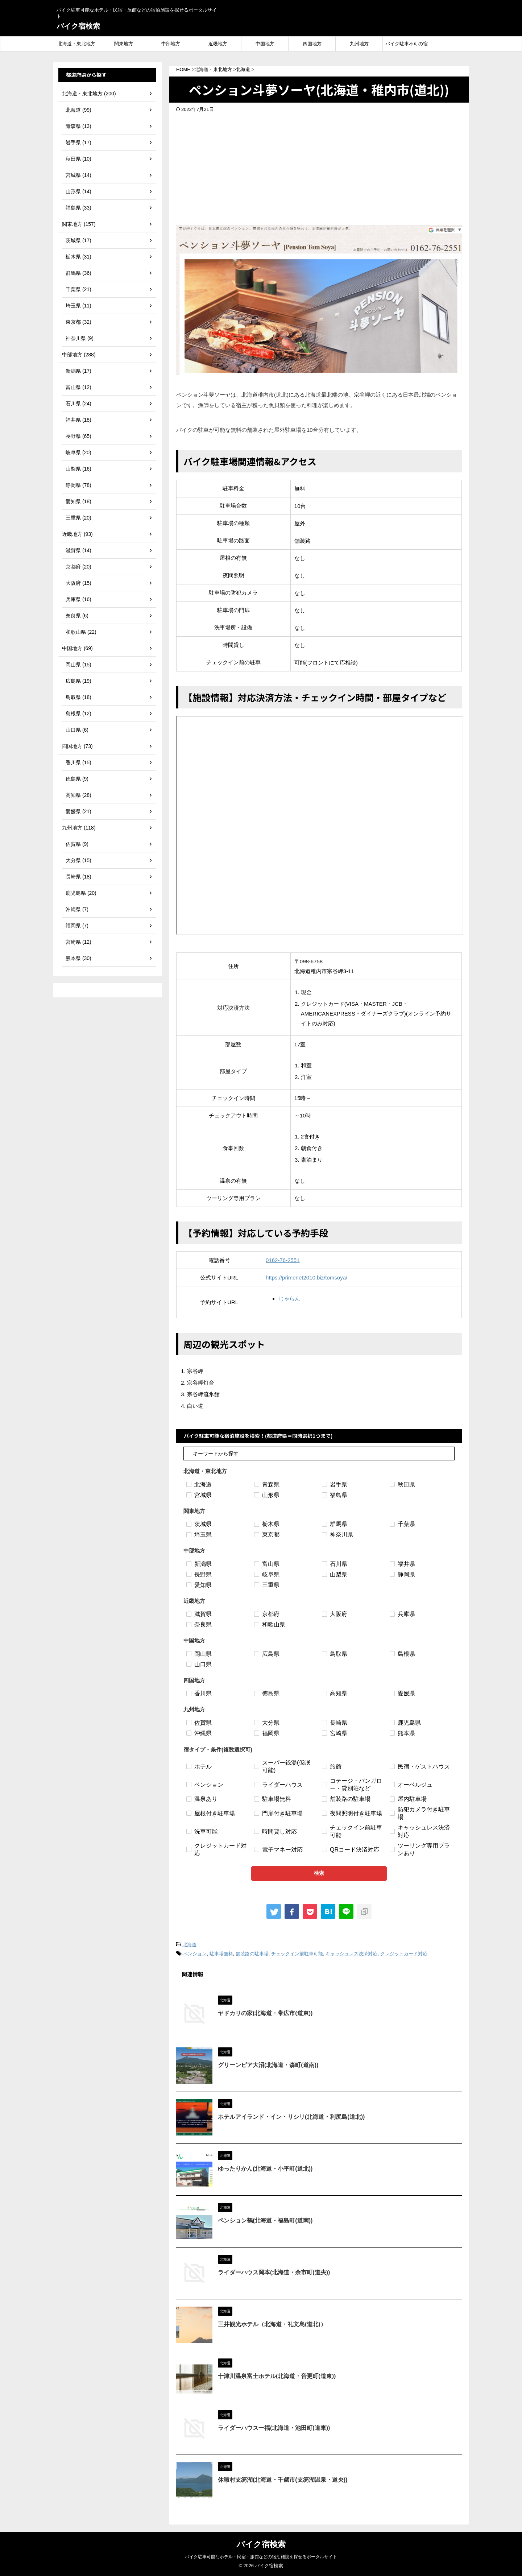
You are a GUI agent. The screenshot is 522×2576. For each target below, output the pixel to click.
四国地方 (312, 43)
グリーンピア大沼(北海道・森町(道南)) (268, 2065)
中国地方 (265, 43)
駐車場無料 (221, 1953)
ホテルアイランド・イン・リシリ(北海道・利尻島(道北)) (291, 2117)
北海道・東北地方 (76, 43)
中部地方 (170, 43)
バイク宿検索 (78, 26)
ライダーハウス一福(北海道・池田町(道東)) (274, 2428)
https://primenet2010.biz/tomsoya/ (306, 1277)
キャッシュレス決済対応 (351, 1953)
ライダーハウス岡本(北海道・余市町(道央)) (274, 2272)
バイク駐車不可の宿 (406, 43)
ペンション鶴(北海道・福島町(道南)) (265, 2220)
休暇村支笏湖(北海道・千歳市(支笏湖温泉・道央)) (282, 2480)
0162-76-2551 (282, 1260)
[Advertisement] (319, 167)
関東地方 (123, 43)
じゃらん (289, 1298)
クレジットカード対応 (403, 1953)
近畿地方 (217, 43)
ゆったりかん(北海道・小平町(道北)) (265, 2169)
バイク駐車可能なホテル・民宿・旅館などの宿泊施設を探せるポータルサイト (261, 2556)
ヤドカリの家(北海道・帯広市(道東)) (265, 2013)
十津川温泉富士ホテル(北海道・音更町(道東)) (277, 2376)
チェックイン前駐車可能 (297, 1953)
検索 (319, 1873)
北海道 (189, 1944)
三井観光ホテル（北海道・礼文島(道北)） (272, 2324)
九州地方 (359, 43)
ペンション (195, 1953)
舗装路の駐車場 (252, 1953)
